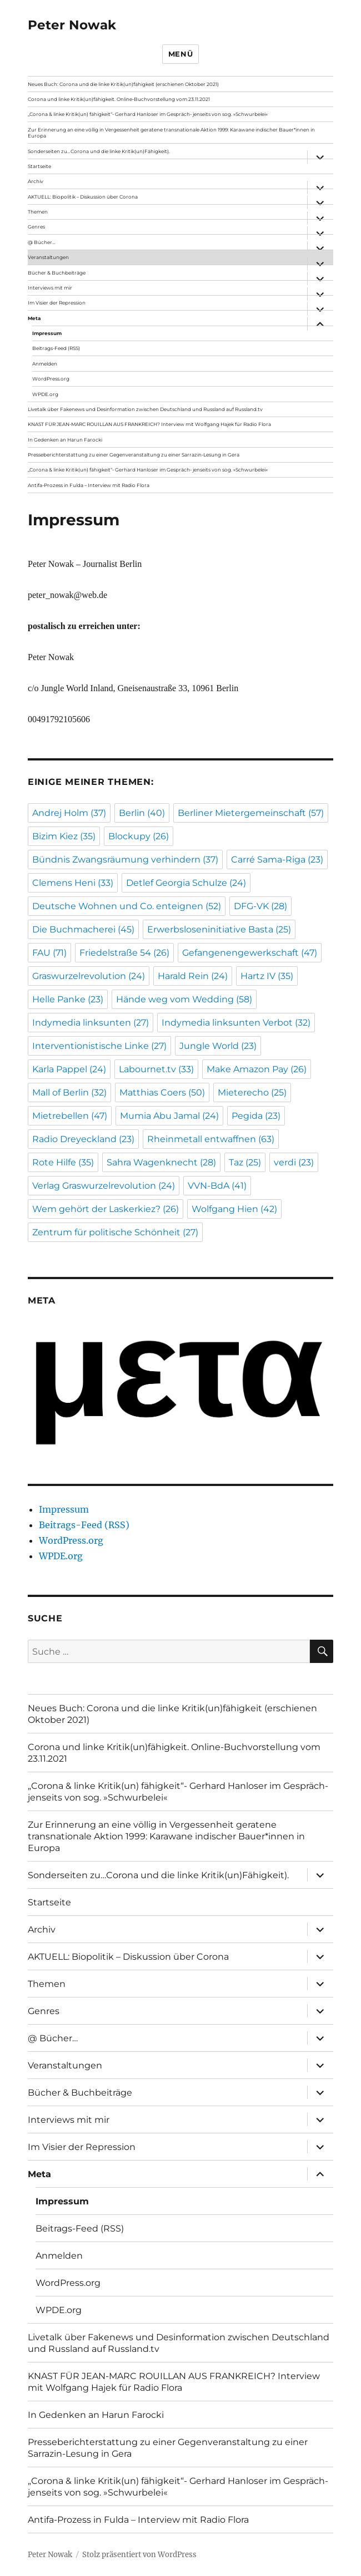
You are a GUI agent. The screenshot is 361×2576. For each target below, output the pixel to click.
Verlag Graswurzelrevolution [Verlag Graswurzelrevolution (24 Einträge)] (103, 1185)
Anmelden (44, 364)
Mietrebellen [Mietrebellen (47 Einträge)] (69, 1115)
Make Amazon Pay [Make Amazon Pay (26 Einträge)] (257, 1069)
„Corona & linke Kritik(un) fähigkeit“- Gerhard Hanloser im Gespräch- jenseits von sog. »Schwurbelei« (148, 114)
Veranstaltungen (48, 257)
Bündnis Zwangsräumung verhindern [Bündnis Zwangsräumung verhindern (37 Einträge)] (125, 859)
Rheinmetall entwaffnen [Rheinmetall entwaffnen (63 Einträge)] (210, 1139)
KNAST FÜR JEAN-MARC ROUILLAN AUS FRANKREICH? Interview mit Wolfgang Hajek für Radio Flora (149, 424)
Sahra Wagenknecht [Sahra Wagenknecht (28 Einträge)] (161, 1162)
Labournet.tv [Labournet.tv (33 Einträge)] (156, 1069)
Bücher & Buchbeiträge (57, 273)
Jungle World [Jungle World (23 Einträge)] (218, 1046)
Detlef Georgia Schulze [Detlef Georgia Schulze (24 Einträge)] (186, 883)
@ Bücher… (42, 242)
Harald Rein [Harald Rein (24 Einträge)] (193, 976)
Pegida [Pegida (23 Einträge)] (256, 1115)
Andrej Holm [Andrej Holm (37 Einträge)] (69, 813)
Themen (38, 212)
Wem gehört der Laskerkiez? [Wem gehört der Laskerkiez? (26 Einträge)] (105, 1209)
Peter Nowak (72, 25)
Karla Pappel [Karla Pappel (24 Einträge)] (69, 1069)
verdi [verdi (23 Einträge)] (294, 1162)
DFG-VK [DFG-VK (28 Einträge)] (260, 906)
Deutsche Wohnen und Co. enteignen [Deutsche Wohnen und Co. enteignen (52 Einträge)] (126, 906)
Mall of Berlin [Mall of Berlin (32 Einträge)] (69, 1092)
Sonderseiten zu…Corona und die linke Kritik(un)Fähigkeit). (99, 151)
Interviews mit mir (50, 288)
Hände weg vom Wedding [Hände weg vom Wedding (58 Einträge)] (184, 999)
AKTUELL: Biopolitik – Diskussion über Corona (83, 197)
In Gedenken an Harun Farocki (65, 440)
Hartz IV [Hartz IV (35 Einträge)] (266, 976)
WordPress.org (50, 379)
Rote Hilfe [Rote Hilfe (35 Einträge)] (63, 1162)
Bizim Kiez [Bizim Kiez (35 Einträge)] (64, 836)
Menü (180, 53)
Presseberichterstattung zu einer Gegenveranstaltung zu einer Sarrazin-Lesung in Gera (133, 455)
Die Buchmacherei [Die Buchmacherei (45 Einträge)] (83, 929)
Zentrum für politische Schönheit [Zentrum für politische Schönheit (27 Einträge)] (115, 1232)
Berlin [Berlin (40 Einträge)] (142, 813)
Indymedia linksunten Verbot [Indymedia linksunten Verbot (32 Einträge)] (236, 1022)
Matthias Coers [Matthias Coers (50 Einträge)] (162, 1092)
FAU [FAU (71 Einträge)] (49, 952)
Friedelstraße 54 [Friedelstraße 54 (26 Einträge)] (124, 952)
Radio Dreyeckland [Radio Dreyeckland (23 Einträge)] (83, 1139)
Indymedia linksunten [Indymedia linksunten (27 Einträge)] (90, 1022)
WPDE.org (45, 394)
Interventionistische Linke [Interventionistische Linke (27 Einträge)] (99, 1046)
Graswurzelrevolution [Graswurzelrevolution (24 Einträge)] (88, 976)
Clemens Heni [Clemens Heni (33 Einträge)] (72, 883)
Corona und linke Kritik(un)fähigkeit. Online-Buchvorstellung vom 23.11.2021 (119, 99)
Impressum (47, 333)
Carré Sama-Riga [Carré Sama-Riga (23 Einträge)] (277, 859)
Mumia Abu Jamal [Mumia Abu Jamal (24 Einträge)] (169, 1115)
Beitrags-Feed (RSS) (56, 348)
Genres (36, 227)
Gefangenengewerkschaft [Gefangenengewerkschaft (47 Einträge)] (249, 952)
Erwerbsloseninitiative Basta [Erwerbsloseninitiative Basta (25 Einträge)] (219, 929)
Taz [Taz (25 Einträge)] (245, 1162)
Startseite (39, 166)
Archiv (35, 181)
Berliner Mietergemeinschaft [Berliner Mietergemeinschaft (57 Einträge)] (251, 813)
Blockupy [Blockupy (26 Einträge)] (138, 836)
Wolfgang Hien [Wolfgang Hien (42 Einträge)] (234, 1209)
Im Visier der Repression (57, 303)
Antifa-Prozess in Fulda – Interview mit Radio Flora (88, 485)
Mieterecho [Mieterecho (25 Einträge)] (252, 1092)
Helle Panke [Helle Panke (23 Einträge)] (67, 999)
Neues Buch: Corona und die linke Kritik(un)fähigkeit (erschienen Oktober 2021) (123, 84)
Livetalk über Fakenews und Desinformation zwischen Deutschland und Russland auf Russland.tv (145, 409)
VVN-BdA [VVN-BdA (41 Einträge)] (217, 1185)
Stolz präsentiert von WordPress (139, 2554)
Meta (34, 318)
